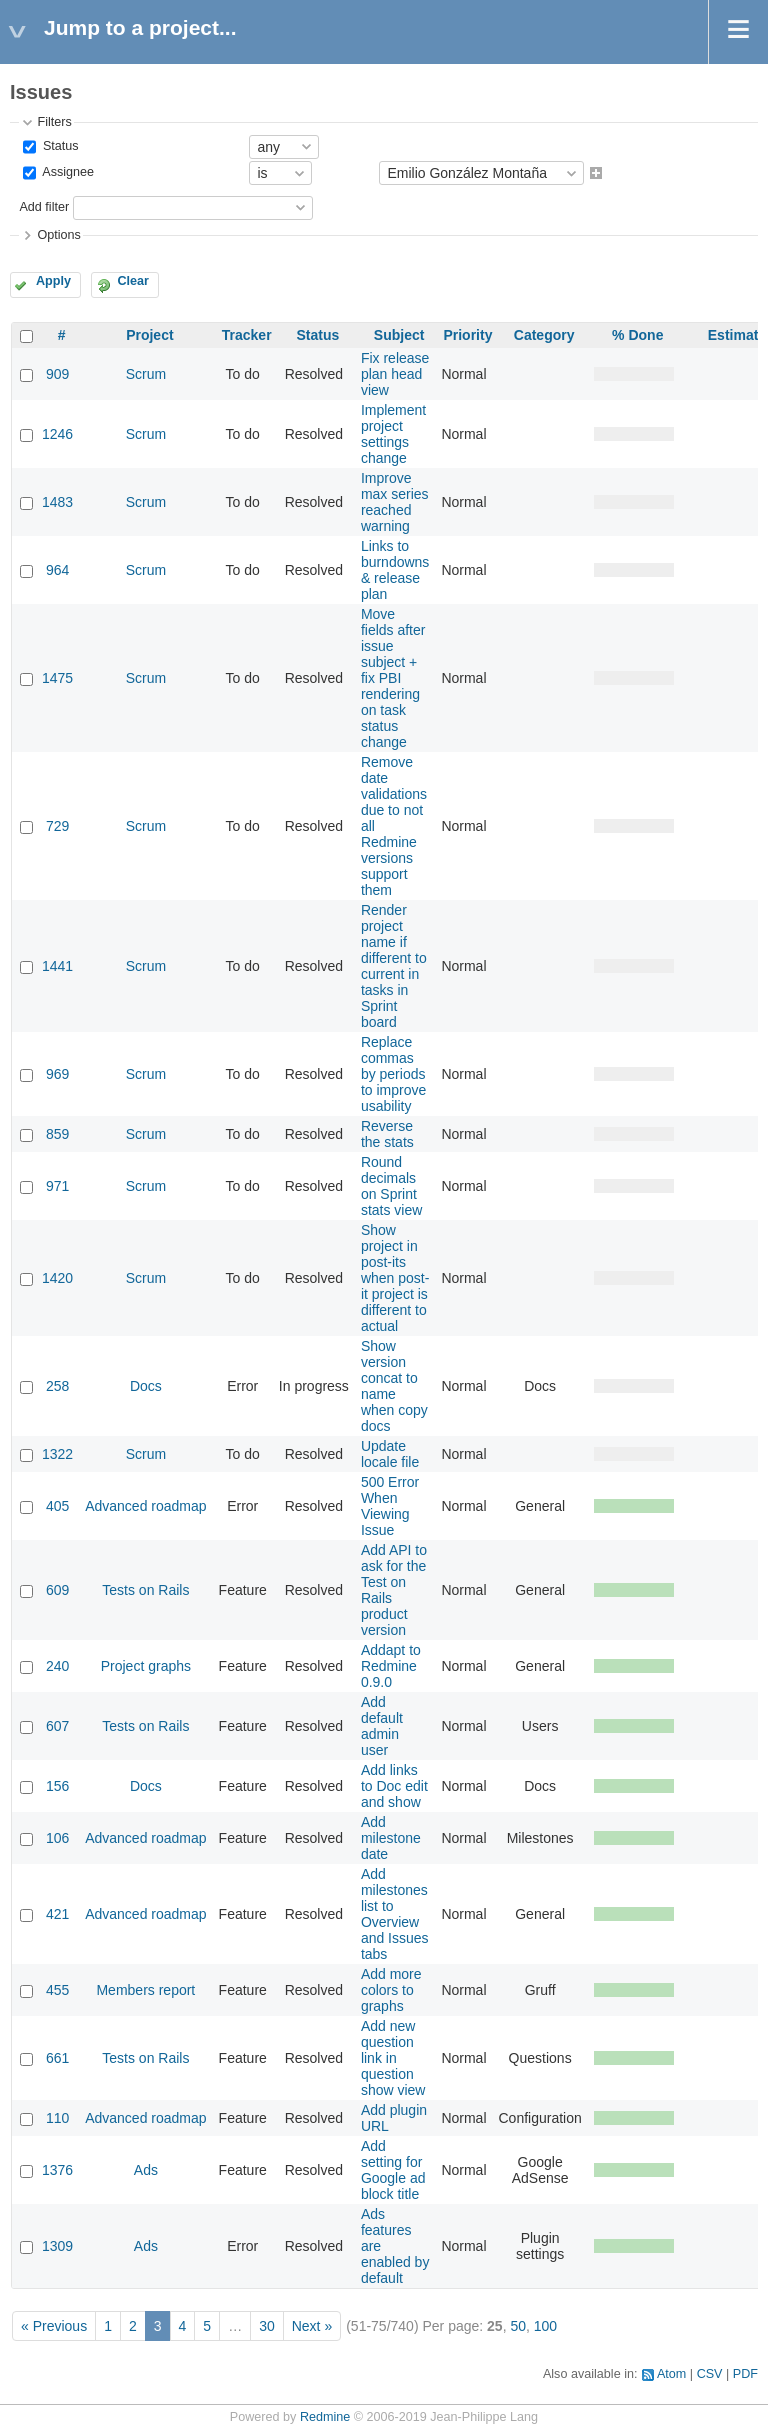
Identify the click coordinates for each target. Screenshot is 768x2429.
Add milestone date (391, 1838)
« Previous (54, 2326)
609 (57, 1590)
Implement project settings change (393, 434)
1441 (57, 966)
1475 (57, 678)
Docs (146, 1386)
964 (57, 570)
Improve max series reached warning (395, 502)
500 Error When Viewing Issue (390, 1506)
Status (58, 146)
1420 (57, 1278)
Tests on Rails (145, 1590)
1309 (57, 2246)
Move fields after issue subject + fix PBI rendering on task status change (393, 678)
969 (57, 1074)
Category (544, 335)
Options (58, 235)
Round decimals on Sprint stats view (391, 1186)
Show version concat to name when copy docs (394, 1386)
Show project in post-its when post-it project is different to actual (395, 1278)
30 (267, 2326)
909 (57, 374)
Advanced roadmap (145, 1506)
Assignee (66, 173)
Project (149, 335)
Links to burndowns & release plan (395, 570)
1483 (57, 502)
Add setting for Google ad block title (393, 2170)
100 (545, 2326)
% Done (637, 335)
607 (57, 1726)
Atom (671, 2374)
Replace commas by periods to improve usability (393, 1074)
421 (57, 1914)
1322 (57, 1454)
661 (57, 2058)
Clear (133, 281)
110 (57, 2118)
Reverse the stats (387, 1134)
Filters (54, 122)
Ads (146, 2170)
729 (57, 826)
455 (57, 1990)
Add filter (44, 207)
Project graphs (146, 1666)
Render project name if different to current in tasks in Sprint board (394, 966)
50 (518, 2326)
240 (57, 1666)
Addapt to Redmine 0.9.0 (391, 1666)
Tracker (247, 335)
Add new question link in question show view (393, 2058)
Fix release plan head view (395, 374)
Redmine (325, 2417)
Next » (312, 2326)
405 (57, 1506)
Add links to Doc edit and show (394, 1786)
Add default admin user (382, 1726)
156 (57, 1786)
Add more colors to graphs (391, 1990)
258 (57, 1386)
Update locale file (390, 1454)
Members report (145, 1990)
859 (57, 1134)
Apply (53, 281)
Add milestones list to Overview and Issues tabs (395, 1914)
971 (57, 1186)
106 (57, 1838)
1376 (57, 2170)
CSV (710, 2374)
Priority (467, 335)
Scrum (146, 374)
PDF (745, 2374)
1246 (57, 434)
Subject (399, 335)
